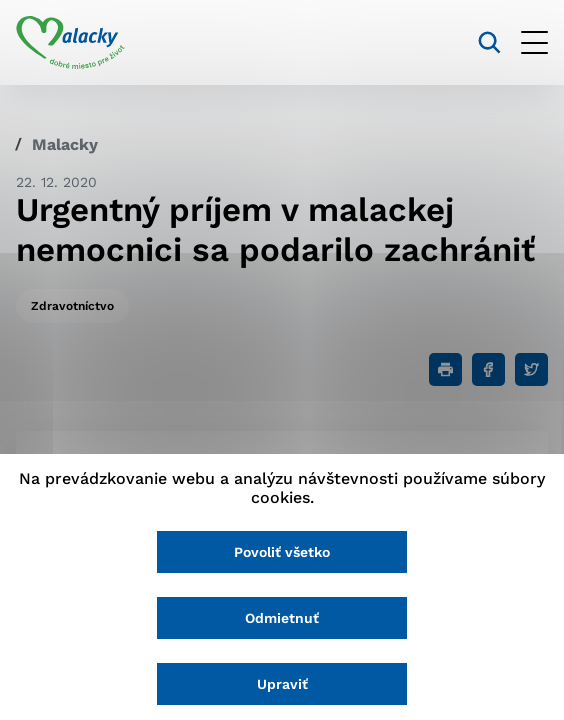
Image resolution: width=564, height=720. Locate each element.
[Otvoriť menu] (534, 42)
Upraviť (282, 684)
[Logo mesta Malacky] (70, 43)
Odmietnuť (282, 618)
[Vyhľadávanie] (489, 42)
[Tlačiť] (445, 369)
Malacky (65, 144)
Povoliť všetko (282, 552)
